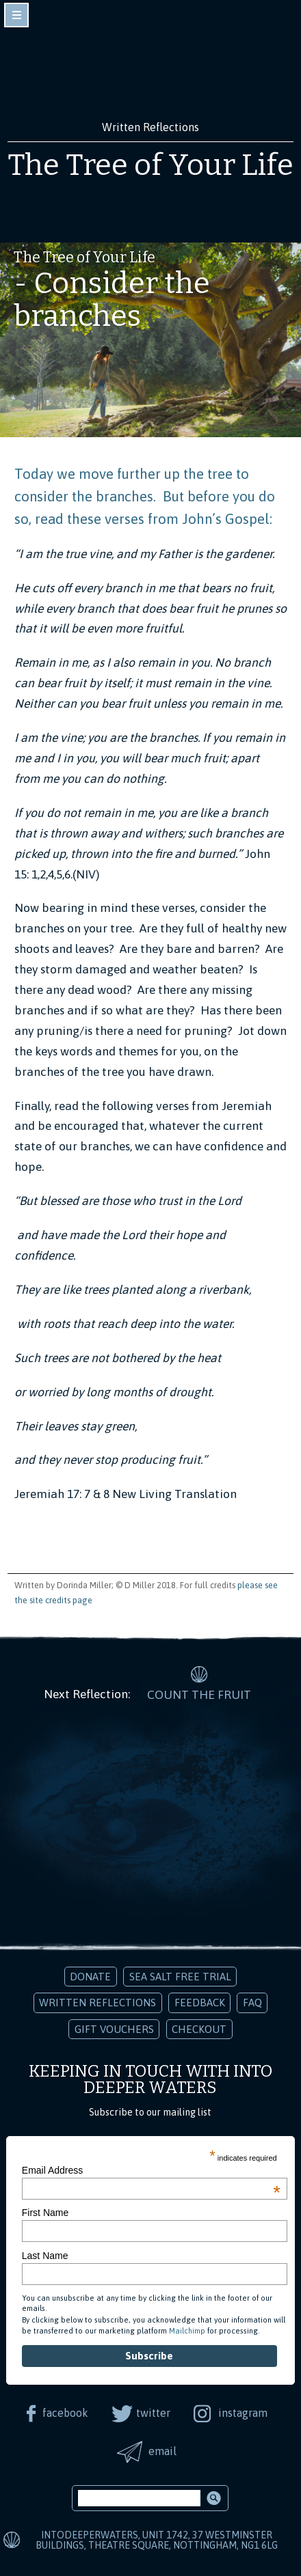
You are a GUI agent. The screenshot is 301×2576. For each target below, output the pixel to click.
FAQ (252, 2002)
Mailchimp (187, 2331)
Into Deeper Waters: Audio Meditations (150, 67)
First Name (45, 2212)
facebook (65, 2413)
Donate (90, 1976)
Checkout (199, 2029)
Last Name (45, 2255)
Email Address (151, 2170)
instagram (242, 2413)
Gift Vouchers (114, 2029)
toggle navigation (16, 15)
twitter (153, 2413)
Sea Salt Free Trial (180, 1976)
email (162, 2451)
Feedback (199, 2002)
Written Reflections (97, 2002)
